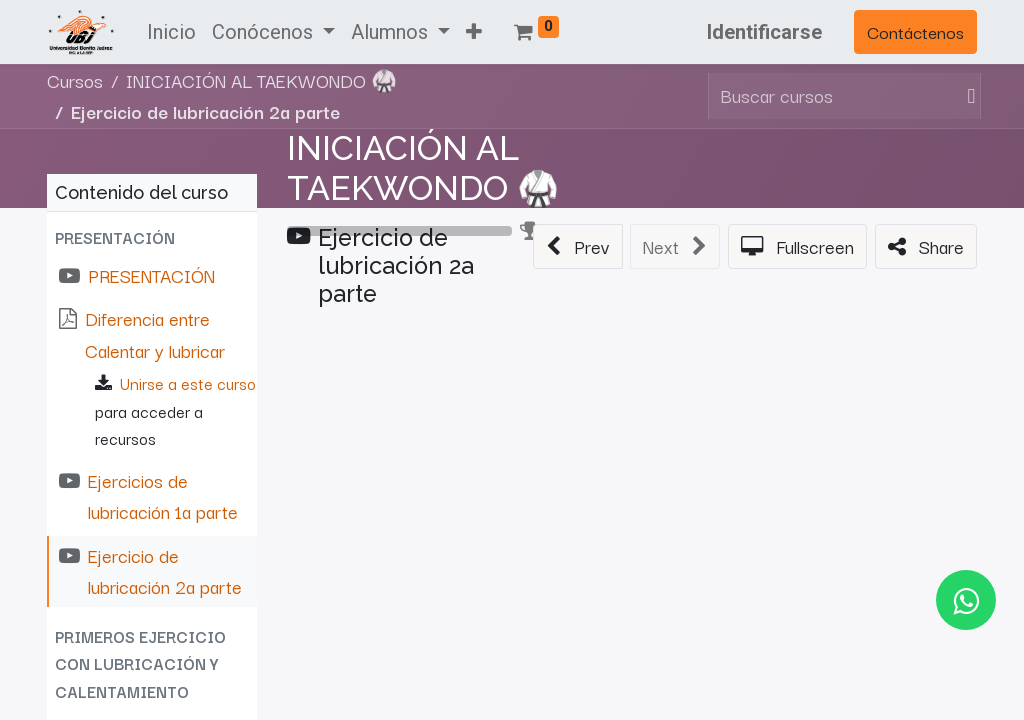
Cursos (75, 80)
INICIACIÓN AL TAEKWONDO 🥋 (423, 168)
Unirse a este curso (188, 383)
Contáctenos (915, 31)
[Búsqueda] (967, 95)
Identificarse (764, 32)
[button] (474, 32)
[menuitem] (171, 32)
